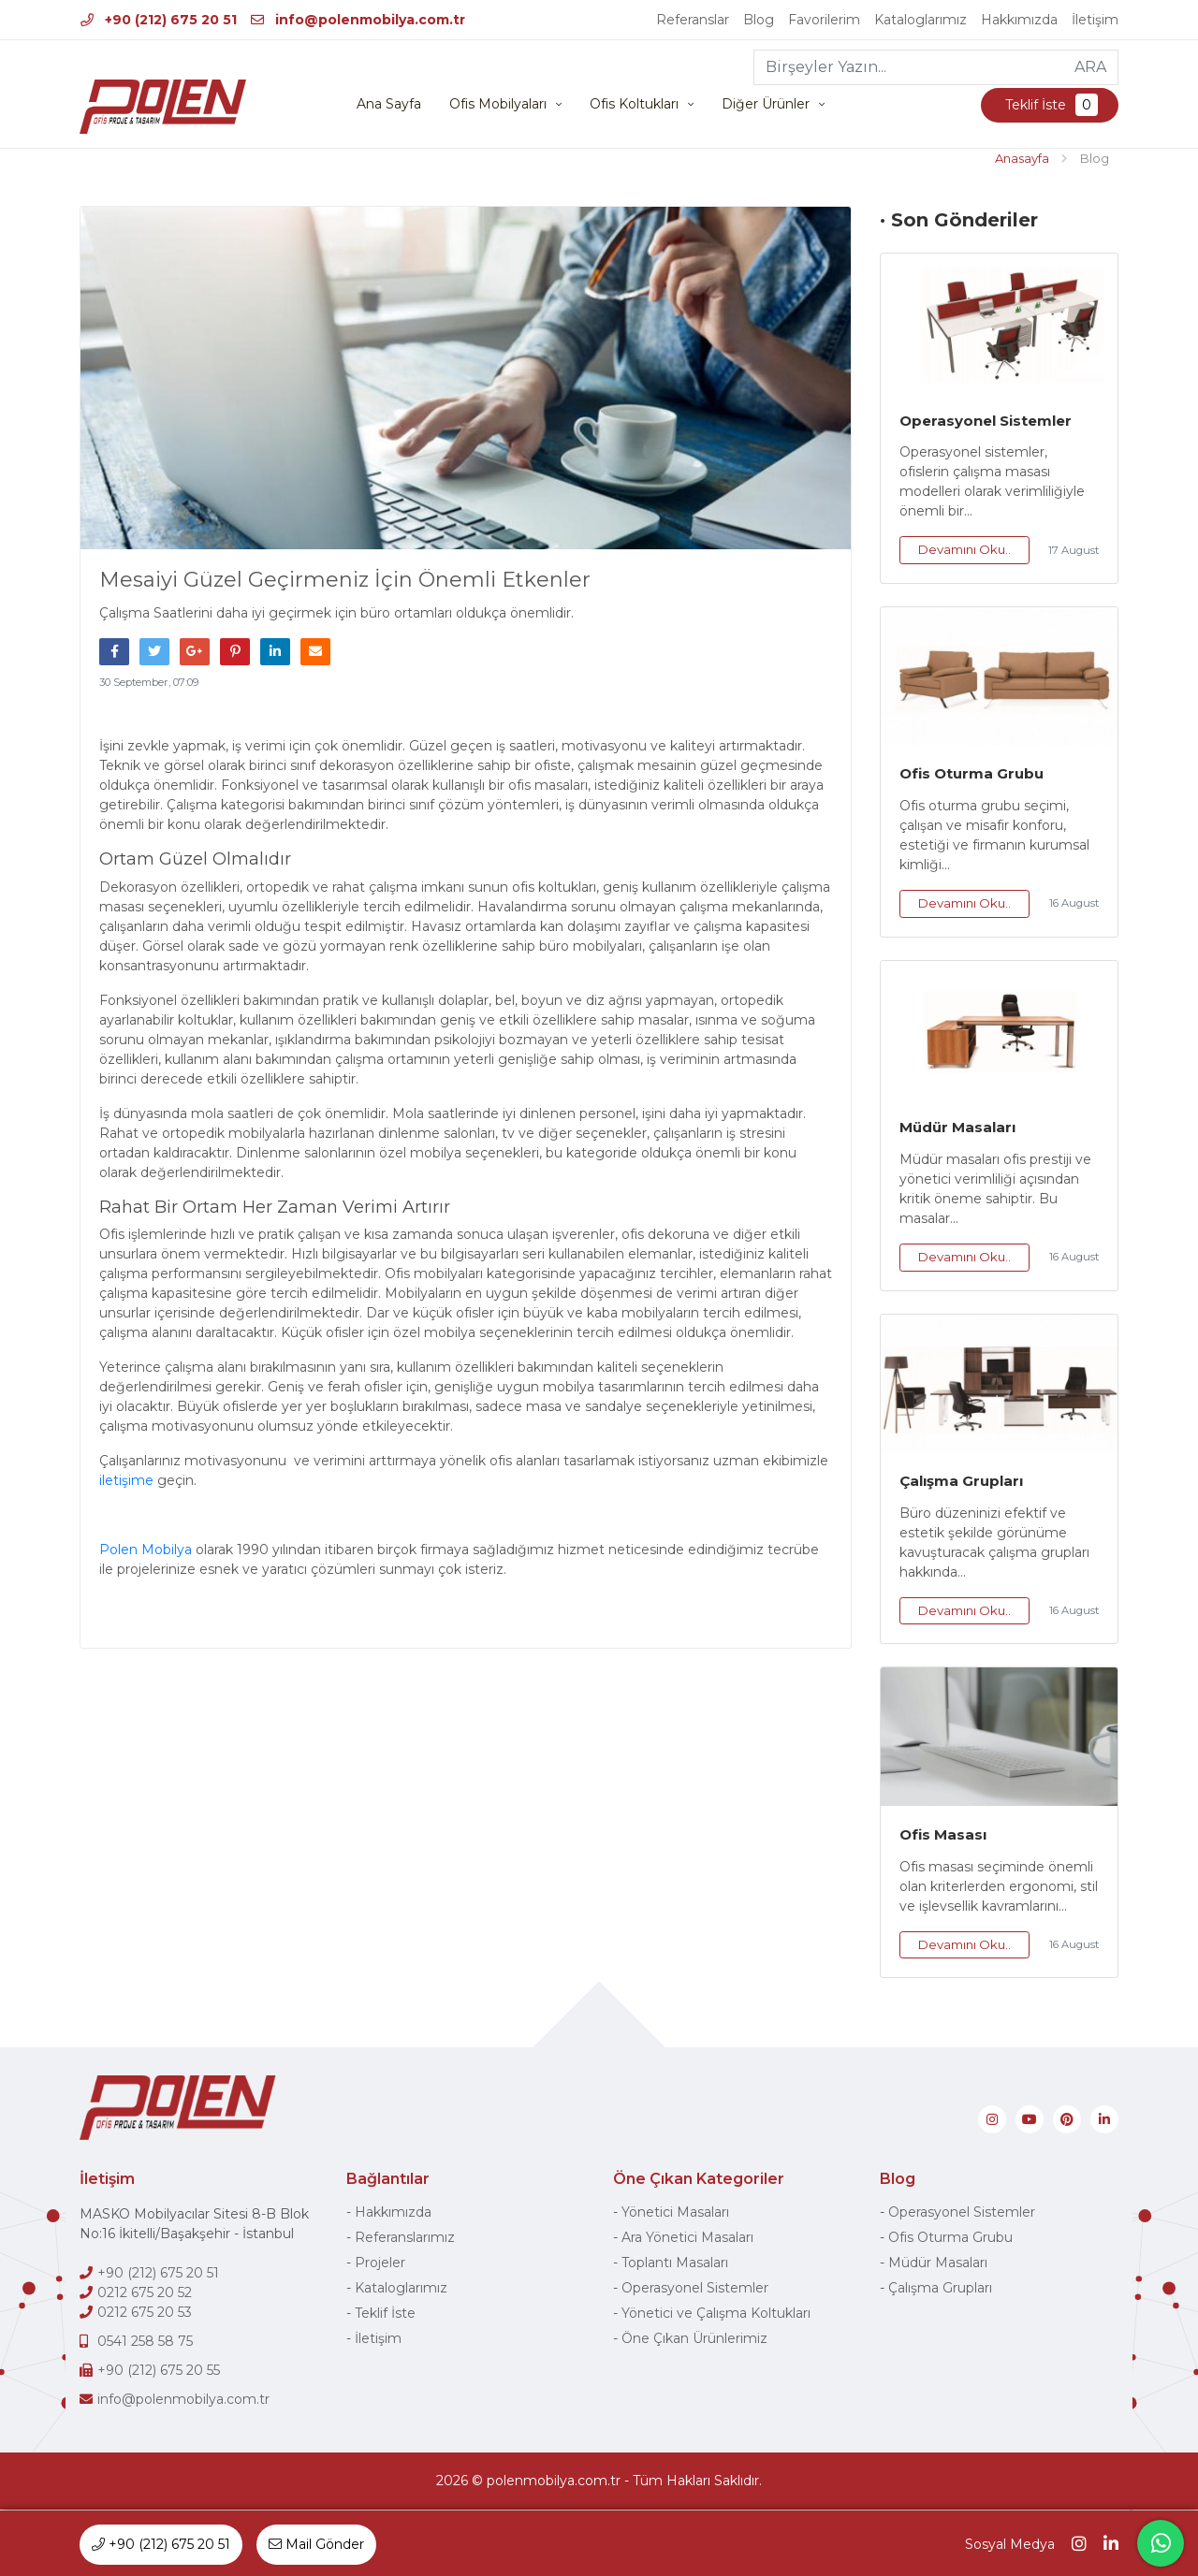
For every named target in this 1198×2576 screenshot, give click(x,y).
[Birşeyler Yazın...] (909, 67)
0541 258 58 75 (145, 2342)
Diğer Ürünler (766, 104)
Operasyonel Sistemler (985, 420)
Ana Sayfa (389, 104)
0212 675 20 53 (144, 2313)
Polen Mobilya (147, 1550)
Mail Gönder (316, 2544)
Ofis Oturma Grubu (971, 774)
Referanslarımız (405, 2238)
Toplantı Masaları (674, 2263)
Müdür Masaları (957, 1128)
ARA (1090, 67)
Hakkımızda (1019, 19)
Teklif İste (1049, 106)
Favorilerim (824, 19)
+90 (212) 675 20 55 (158, 2371)
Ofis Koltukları (634, 104)
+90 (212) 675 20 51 (158, 19)
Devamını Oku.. (964, 550)
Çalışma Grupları (961, 1482)
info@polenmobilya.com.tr (358, 19)
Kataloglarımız (920, 19)
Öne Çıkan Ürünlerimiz (694, 2339)
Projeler (380, 2263)
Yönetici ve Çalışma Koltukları (716, 2314)
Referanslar (692, 19)
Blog (758, 19)
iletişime (126, 1481)
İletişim (1095, 19)
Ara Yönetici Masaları (687, 2238)
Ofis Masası (942, 1835)
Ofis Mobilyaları (498, 104)
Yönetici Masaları (675, 2213)
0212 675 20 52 (144, 2293)
